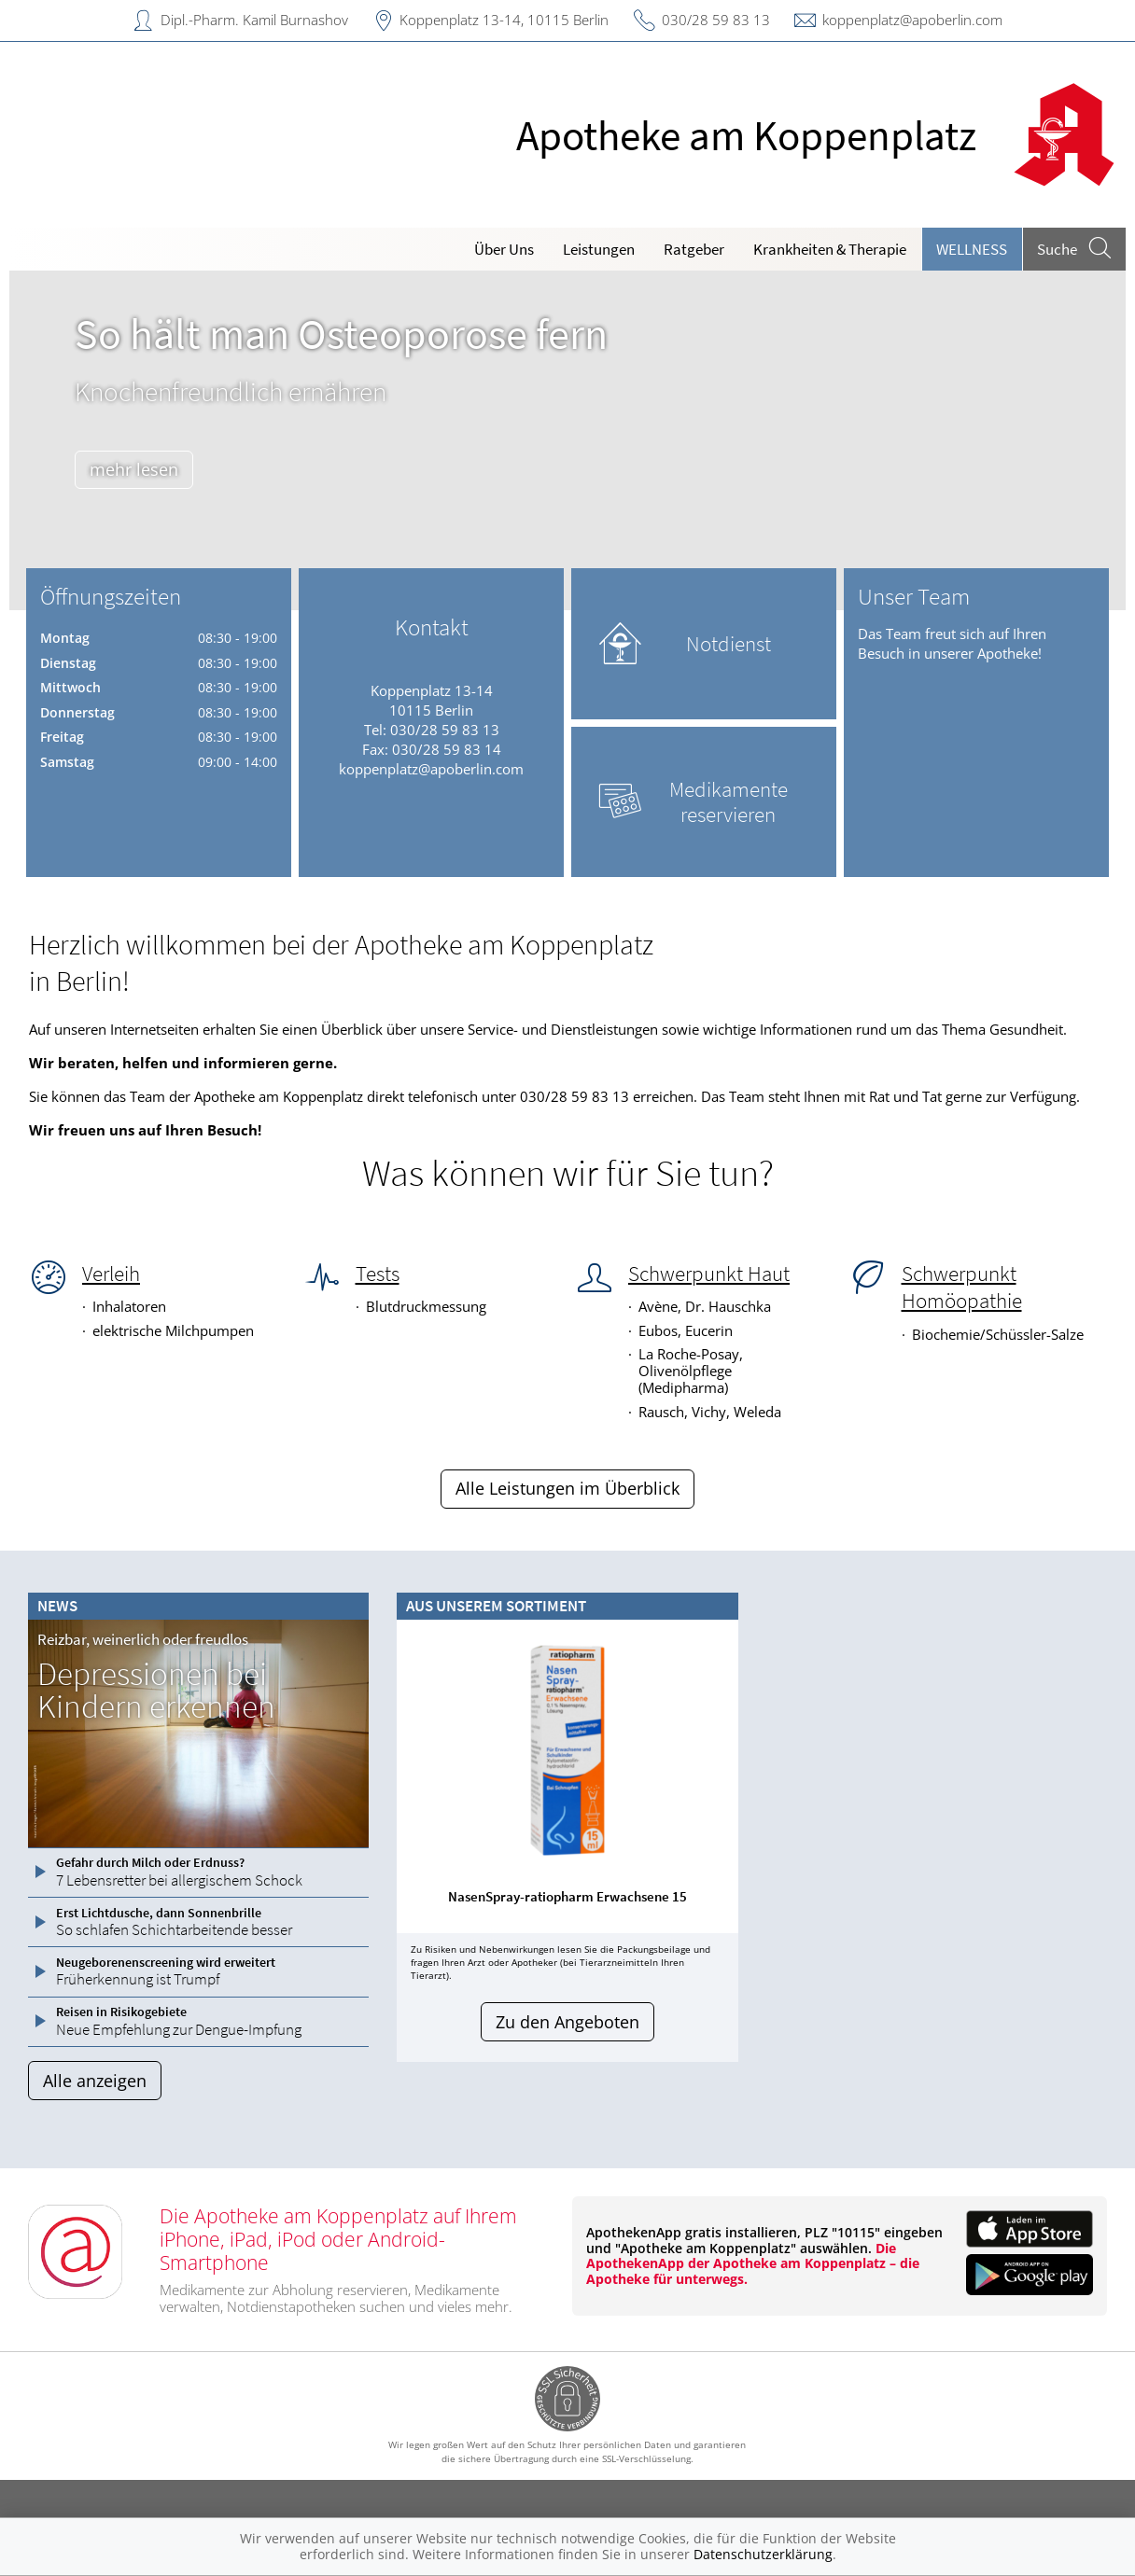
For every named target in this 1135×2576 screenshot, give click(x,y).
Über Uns (504, 249)
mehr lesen (134, 469)
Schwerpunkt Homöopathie (962, 1287)
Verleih (111, 1273)
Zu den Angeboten (567, 2022)
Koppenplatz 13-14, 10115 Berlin (504, 19)
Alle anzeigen (95, 2080)
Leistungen (599, 249)
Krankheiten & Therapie (829, 249)
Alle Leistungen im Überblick (567, 1488)
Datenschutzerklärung (763, 2554)
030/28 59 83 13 (716, 19)
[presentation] (417, 1781)
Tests (377, 1273)
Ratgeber (694, 249)
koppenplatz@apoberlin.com (912, 19)
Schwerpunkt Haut (709, 1273)
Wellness (971, 249)
